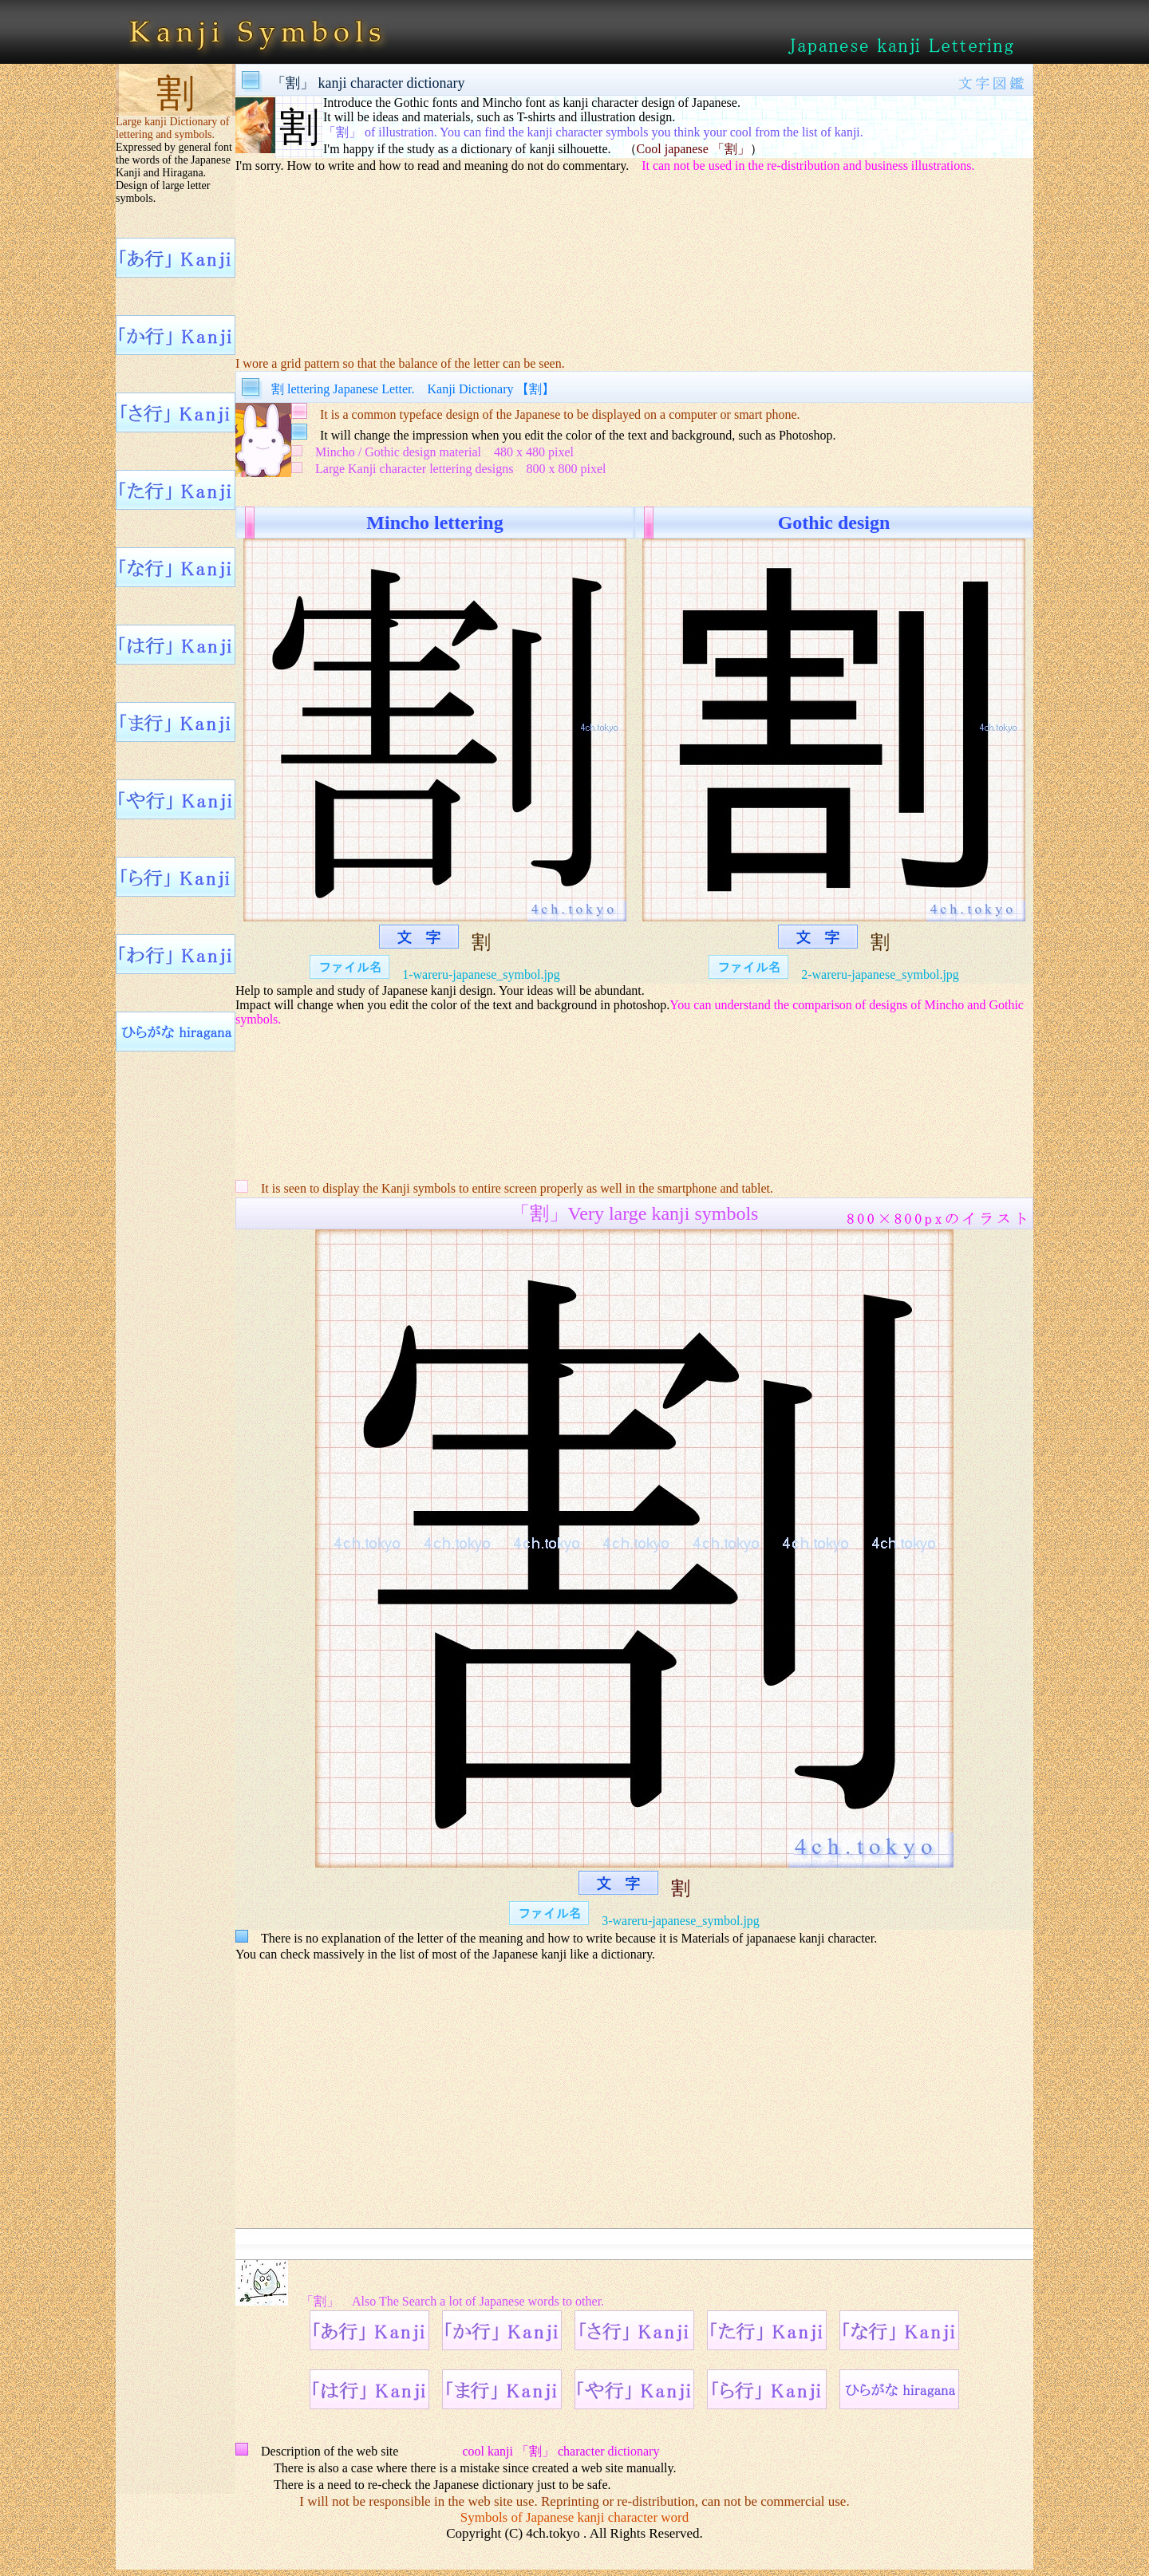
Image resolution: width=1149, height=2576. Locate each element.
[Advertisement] (634, 254)
